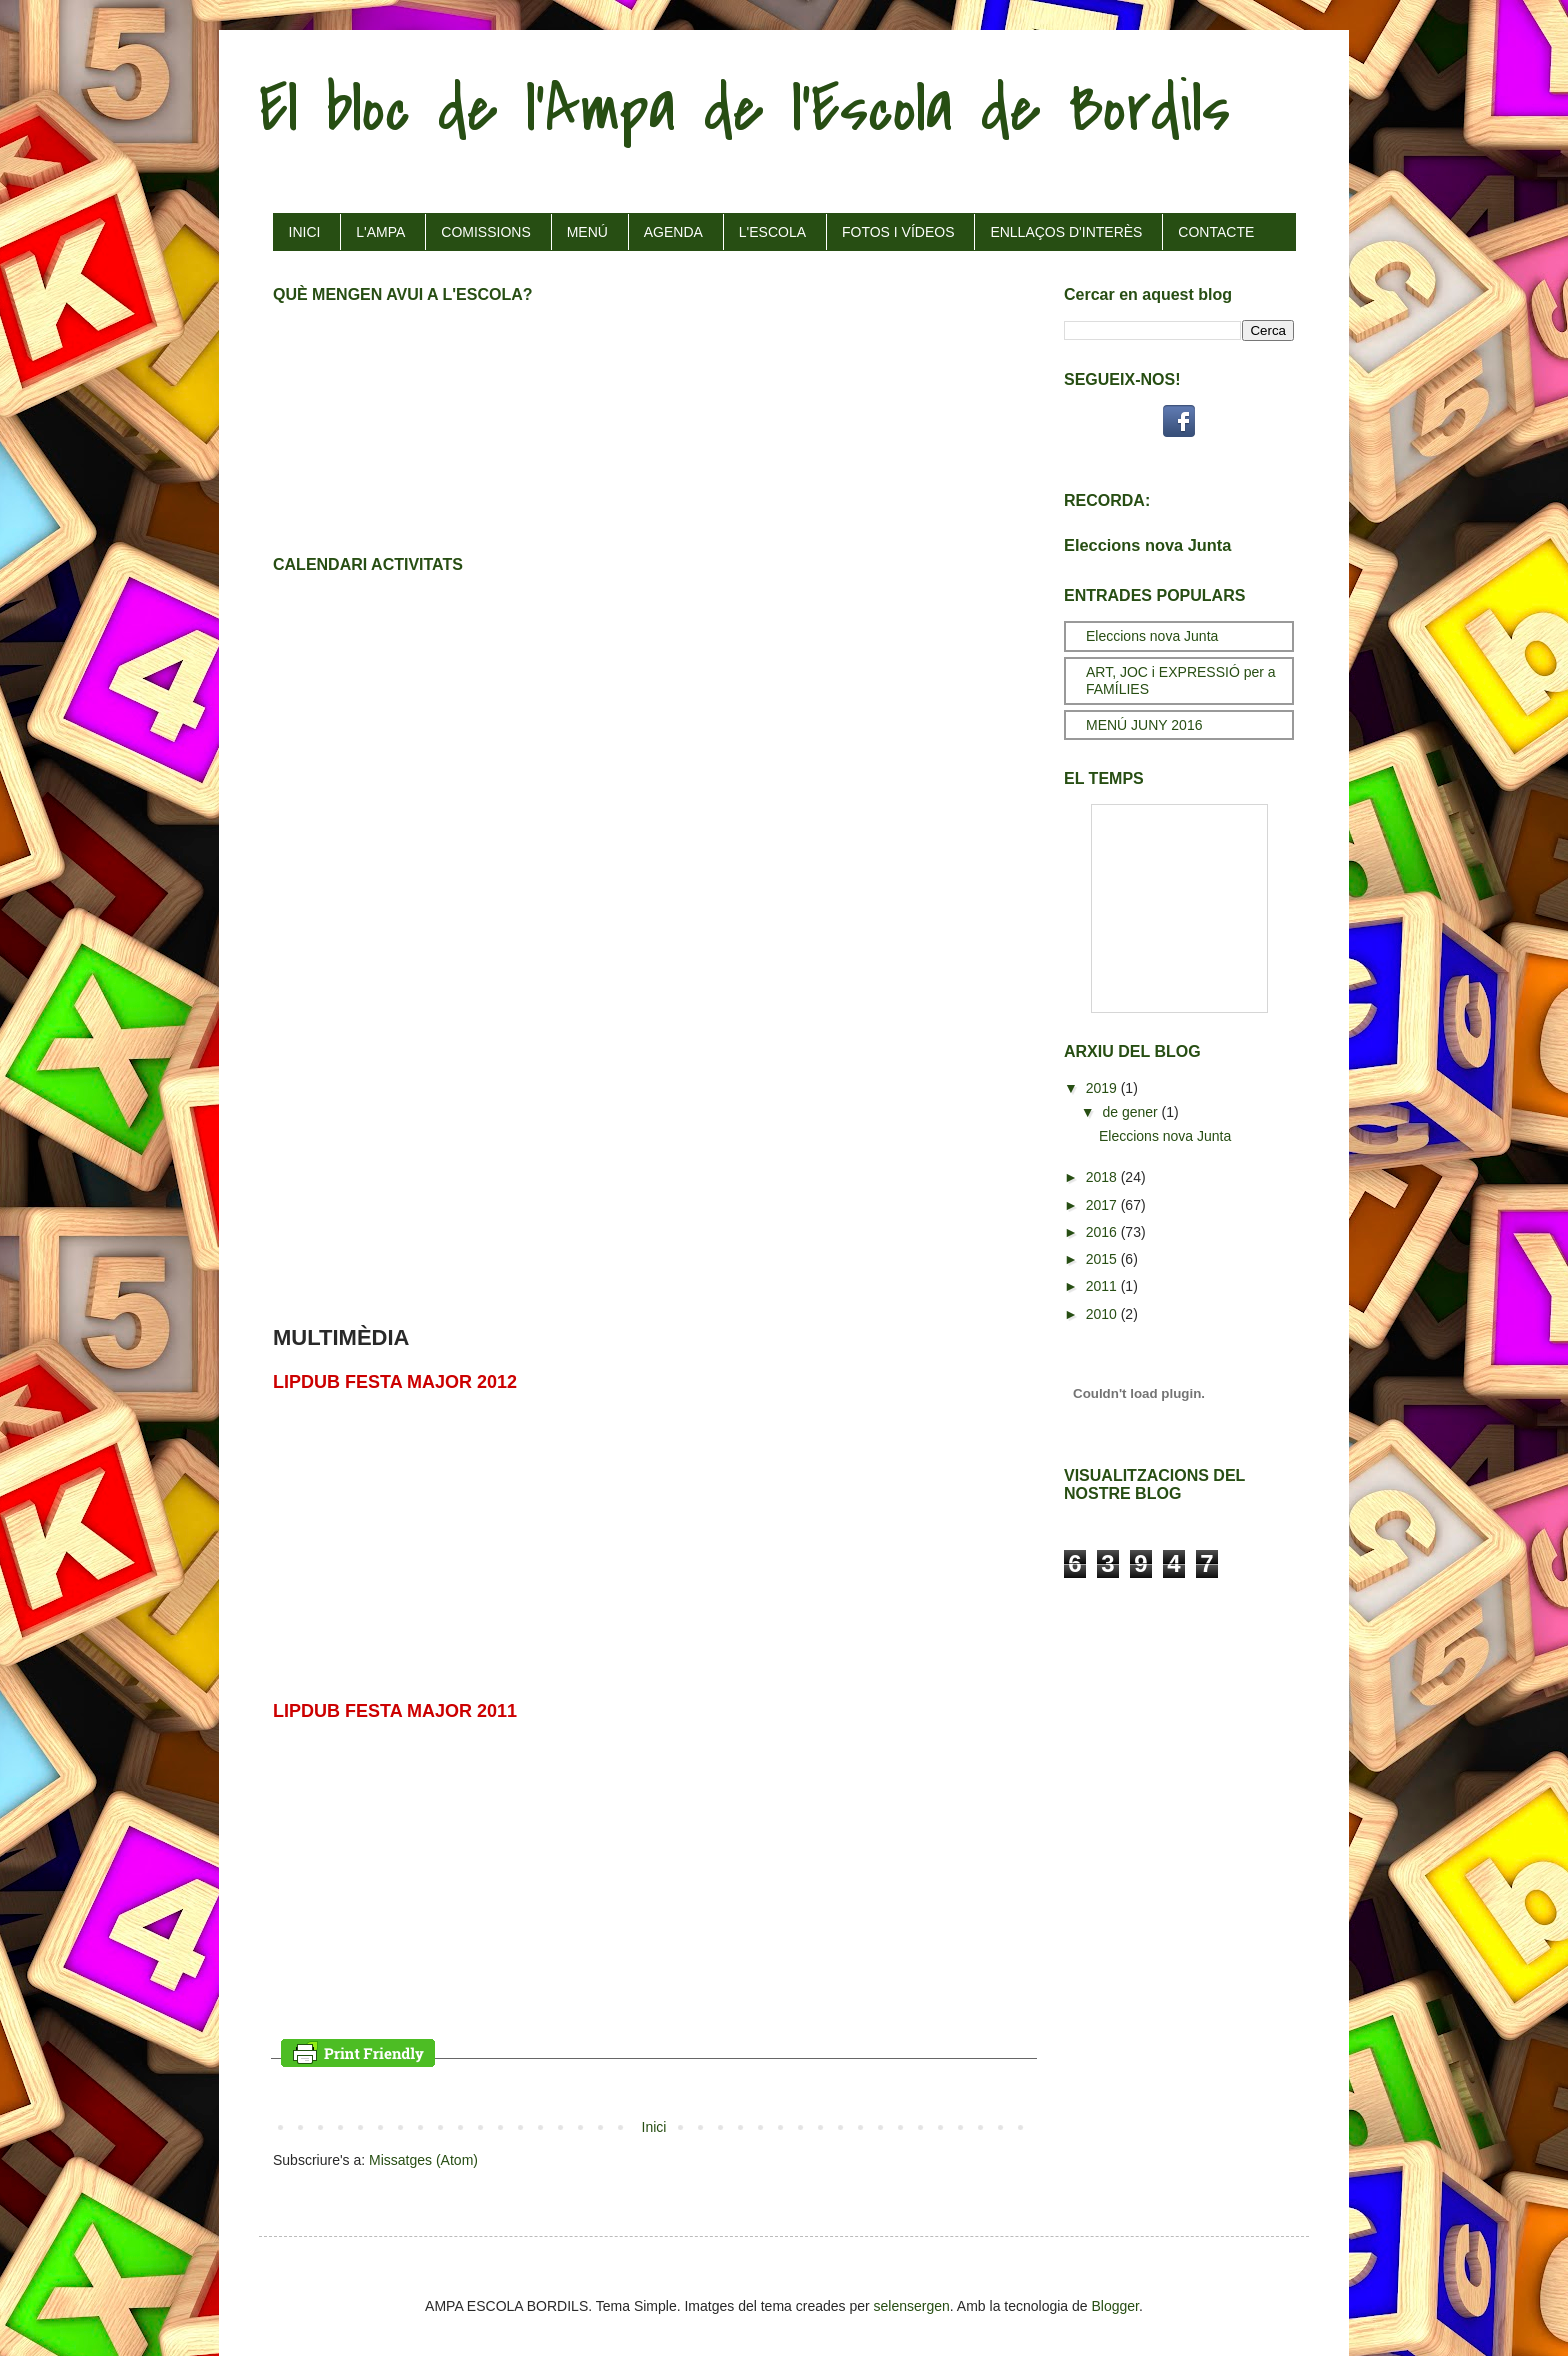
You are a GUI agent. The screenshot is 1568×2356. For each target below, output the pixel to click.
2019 (1103, 1088)
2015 (1103, 1259)
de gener (1131, 1112)
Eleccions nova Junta (1147, 545)
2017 (1103, 1205)
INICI (305, 232)
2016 (1103, 1232)
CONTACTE (1216, 232)
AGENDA (673, 232)
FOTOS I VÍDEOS (898, 232)
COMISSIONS (485, 232)
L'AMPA (380, 232)
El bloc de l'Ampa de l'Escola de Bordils (744, 109)
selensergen (912, 2306)
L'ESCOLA (772, 232)
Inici (654, 2127)
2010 (1103, 1314)
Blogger (1115, 2306)
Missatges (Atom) (423, 2160)
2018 (1103, 1177)
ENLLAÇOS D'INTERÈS (1066, 232)
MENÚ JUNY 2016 (1144, 725)
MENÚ (587, 232)
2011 (1103, 1286)
